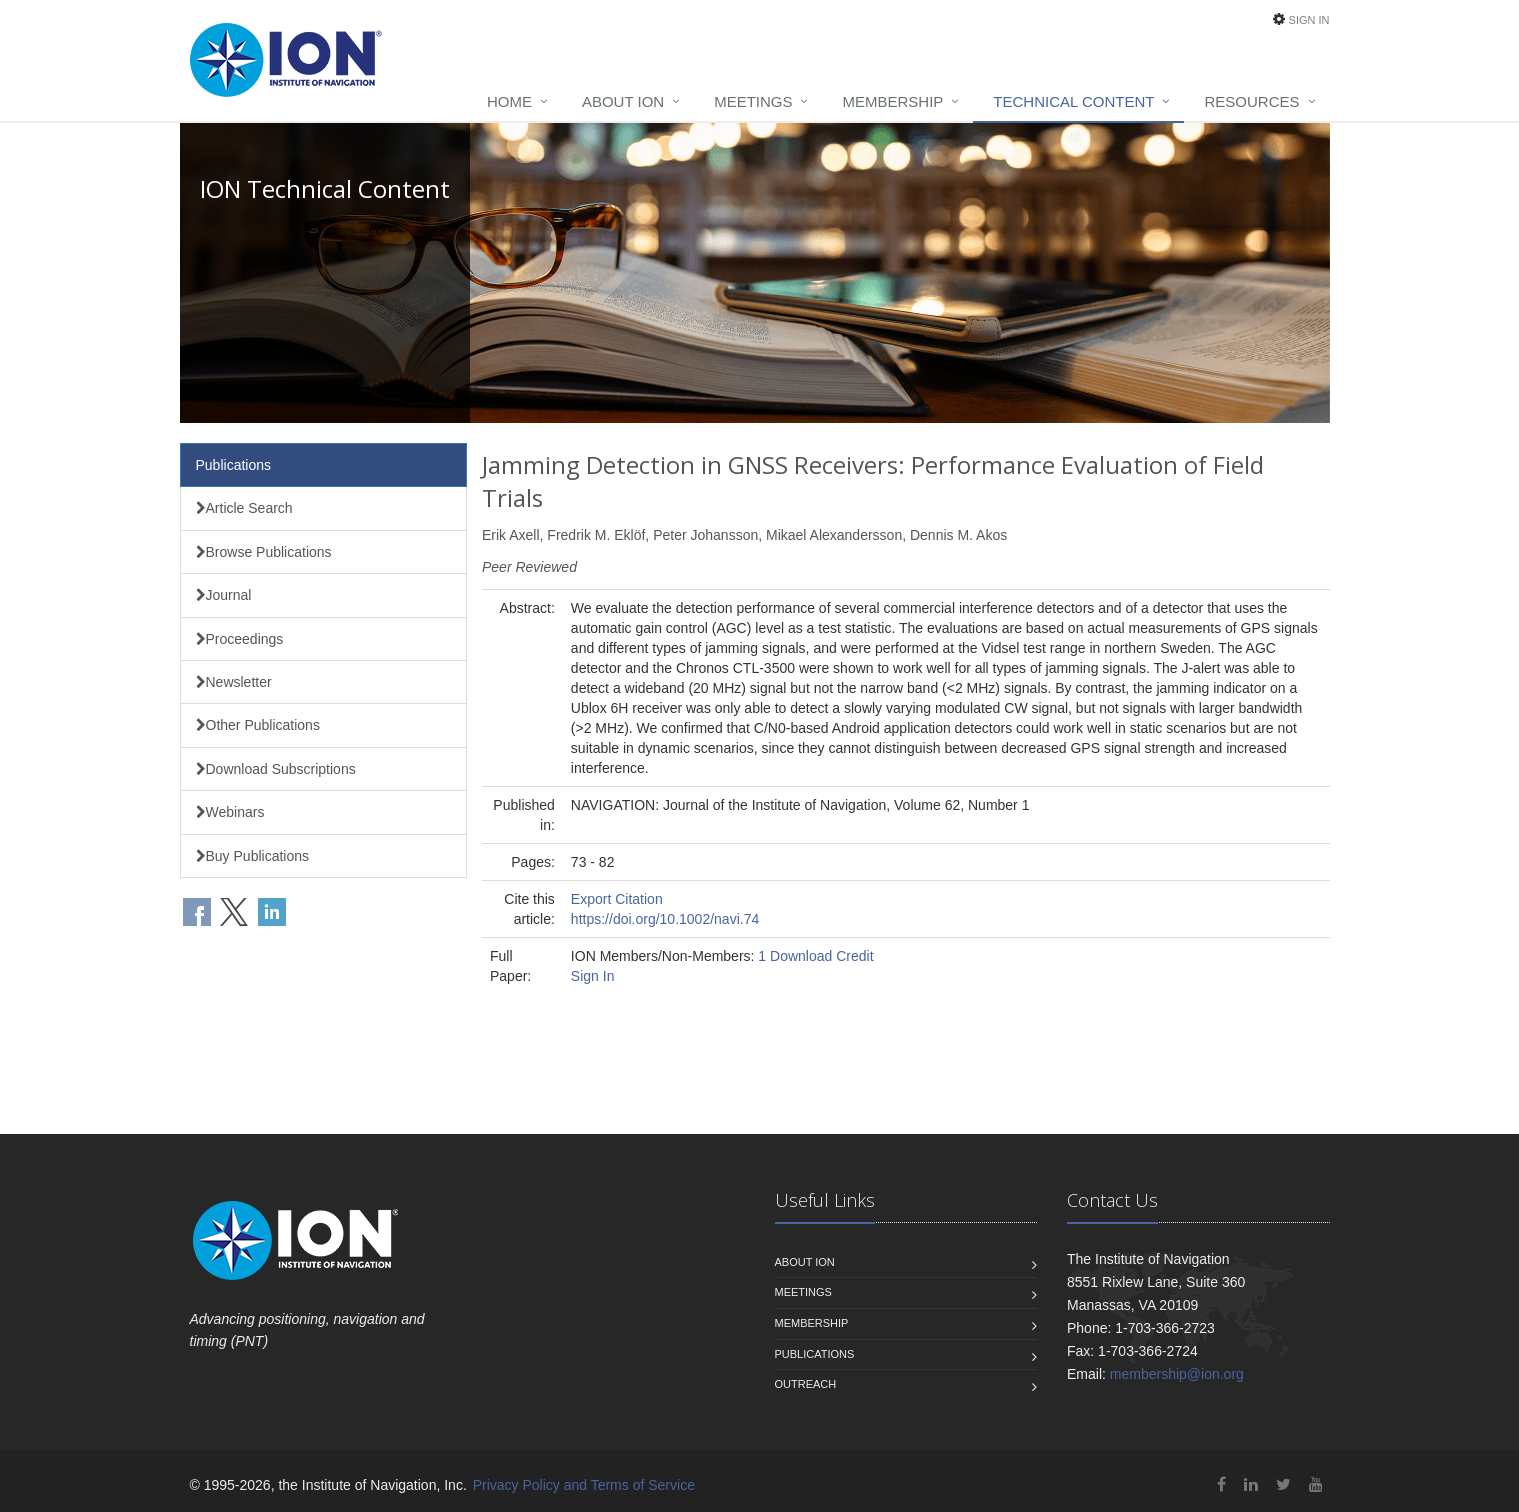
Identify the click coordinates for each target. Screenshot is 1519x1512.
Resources (1251, 101)
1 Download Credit (815, 956)
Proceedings (240, 639)
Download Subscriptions (276, 769)
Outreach (806, 1384)
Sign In (1309, 20)
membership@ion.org (1177, 1374)
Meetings (753, 101)
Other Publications (258, 725)
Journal (224, 595)
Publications (234, 465)
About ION (623, 101)
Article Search (244, 508)
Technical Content (1073, 101)
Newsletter (234, 682)
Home (509, 101)
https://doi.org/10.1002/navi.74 (665, 919)
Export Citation (617, 899)
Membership (892, 101)
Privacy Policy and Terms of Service (584, 1485)
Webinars (230, 812)
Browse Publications (264, 552)
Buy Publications (253, 856)
